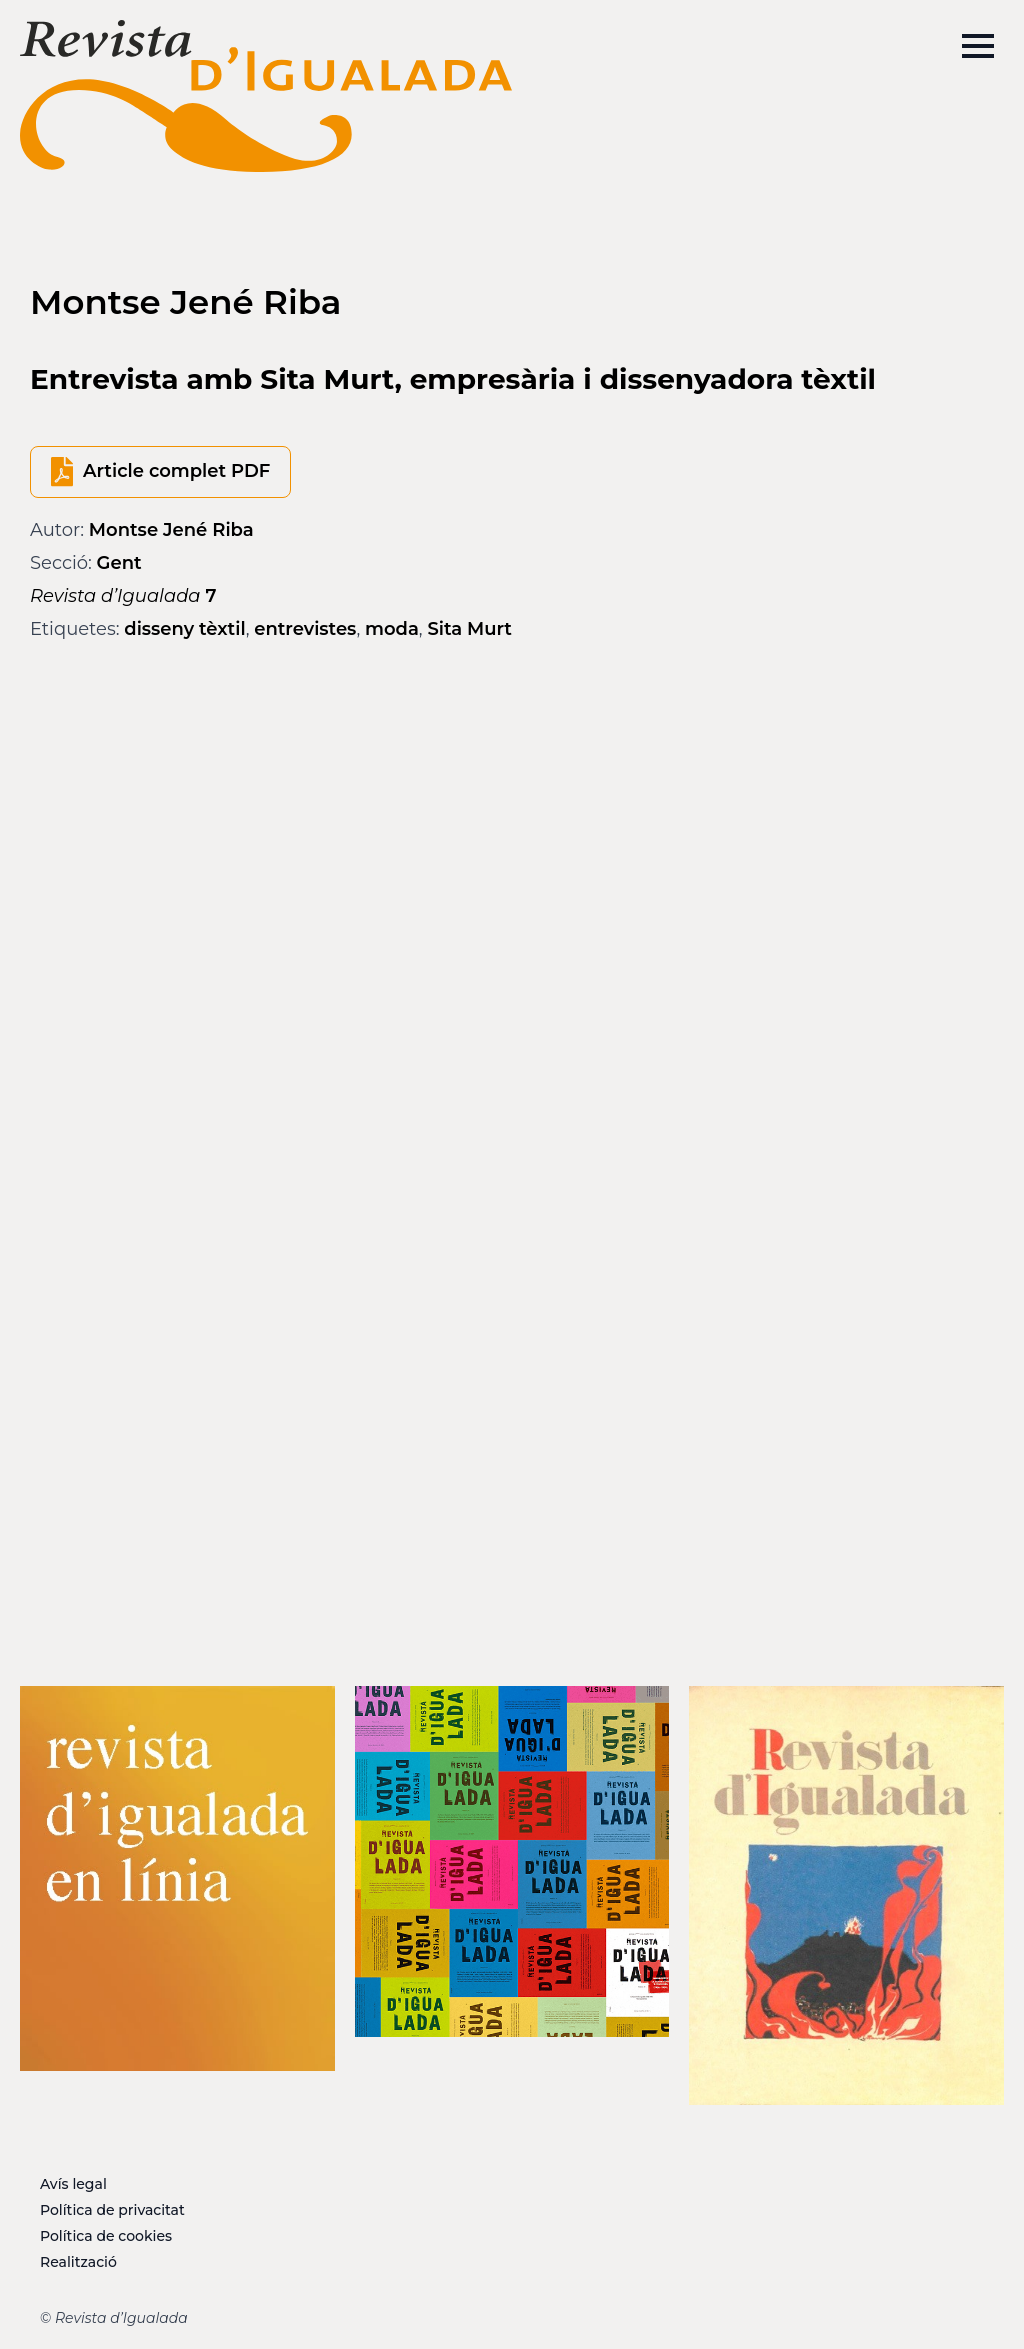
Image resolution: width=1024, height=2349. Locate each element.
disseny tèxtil (184, 629)
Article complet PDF (176, 471)
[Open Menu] (978, 46)
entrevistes (305, 629)
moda (392, 629)
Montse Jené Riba (171, 530)
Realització (78, 2262)
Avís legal (73, 2184)
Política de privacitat (112, 2210)
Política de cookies (106, 2236)
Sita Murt (469, 629)
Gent (119, 563)
